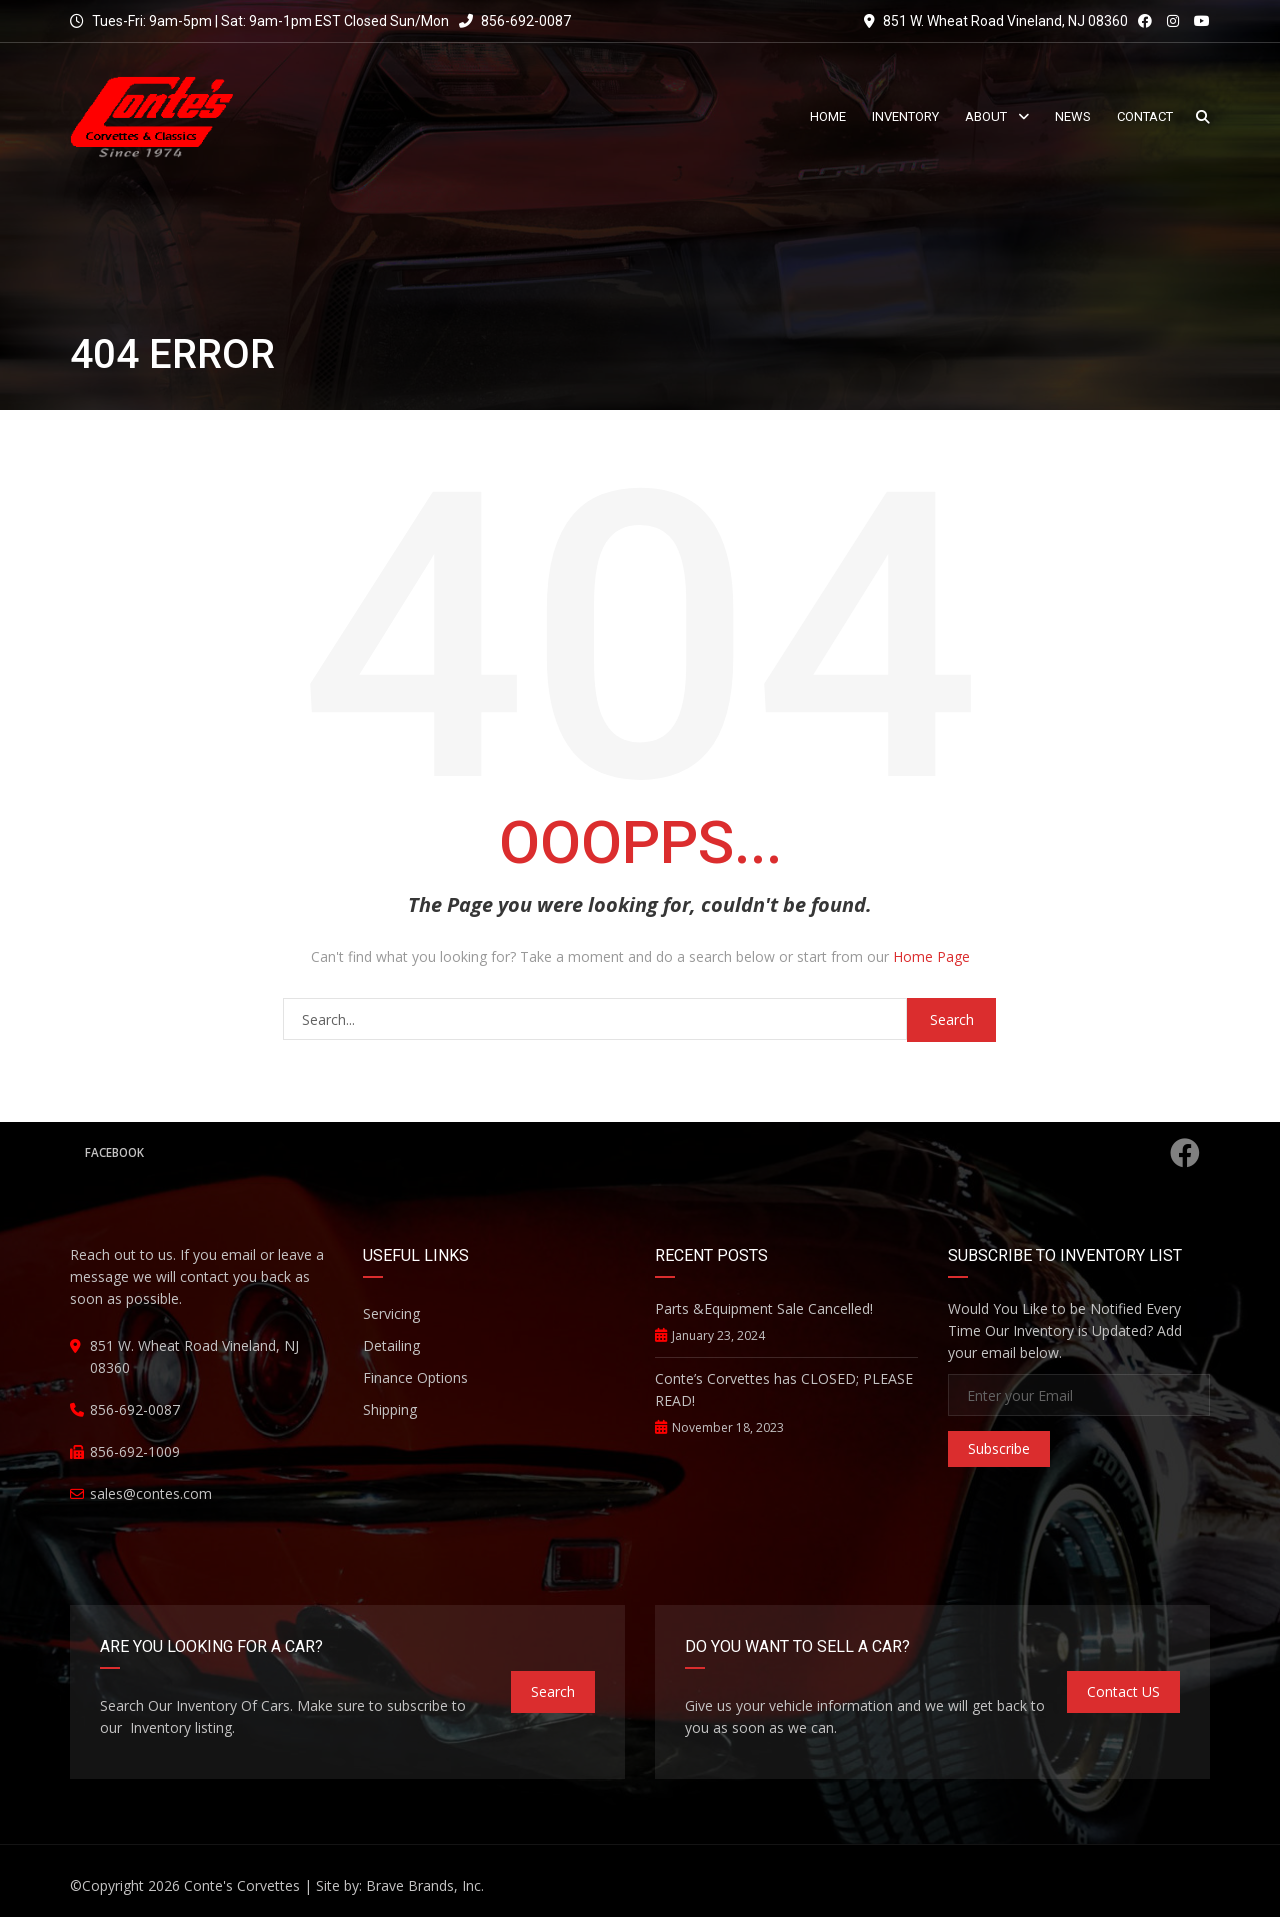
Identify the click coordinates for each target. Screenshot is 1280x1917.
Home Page (931, 956)
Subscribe (999, 1448)
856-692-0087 (515, 21)
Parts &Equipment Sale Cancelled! (764, 1308)
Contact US (1123, 1691)
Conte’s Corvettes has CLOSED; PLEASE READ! (784, 1389)
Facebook (642, 1153)
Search (553, 1691)
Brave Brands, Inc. (425, 1885)
